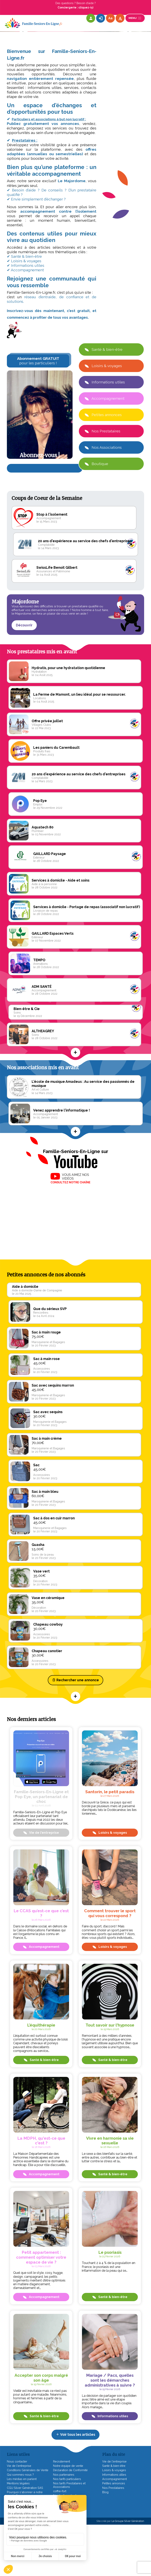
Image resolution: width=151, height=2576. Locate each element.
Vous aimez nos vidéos (76, 1229)
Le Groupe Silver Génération (127, 2572)
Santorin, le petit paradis (109, 1842)
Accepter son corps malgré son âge (41, 2429)
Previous (24, 57)
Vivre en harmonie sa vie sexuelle (110, 2192)
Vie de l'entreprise (41, 1884)
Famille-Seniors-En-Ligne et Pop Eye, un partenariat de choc (41, 1847)
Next (127, 57)
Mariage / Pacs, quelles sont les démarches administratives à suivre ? (110, 2431)
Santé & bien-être (103, 401)
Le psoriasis (110, 2303)
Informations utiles (105, 433)
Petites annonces (103, 466)
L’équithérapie (41, 2076)
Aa (110, 18)
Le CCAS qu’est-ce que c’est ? (41, 1964)
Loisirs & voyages (103, 417)
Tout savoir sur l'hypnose (110, 2076)
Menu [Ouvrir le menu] (135, 18)
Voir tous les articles (75, 2486)
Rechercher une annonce (75, 1731)
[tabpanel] (75, 57)
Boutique (96, 515)
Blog (105, 2543)
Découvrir (24, 676)
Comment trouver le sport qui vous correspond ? (110, 1964)
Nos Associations (103, 499)
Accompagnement (104, 450)
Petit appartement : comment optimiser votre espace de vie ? (41, 2308)
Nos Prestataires (102, 482)
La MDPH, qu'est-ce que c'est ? (41, 2192)
